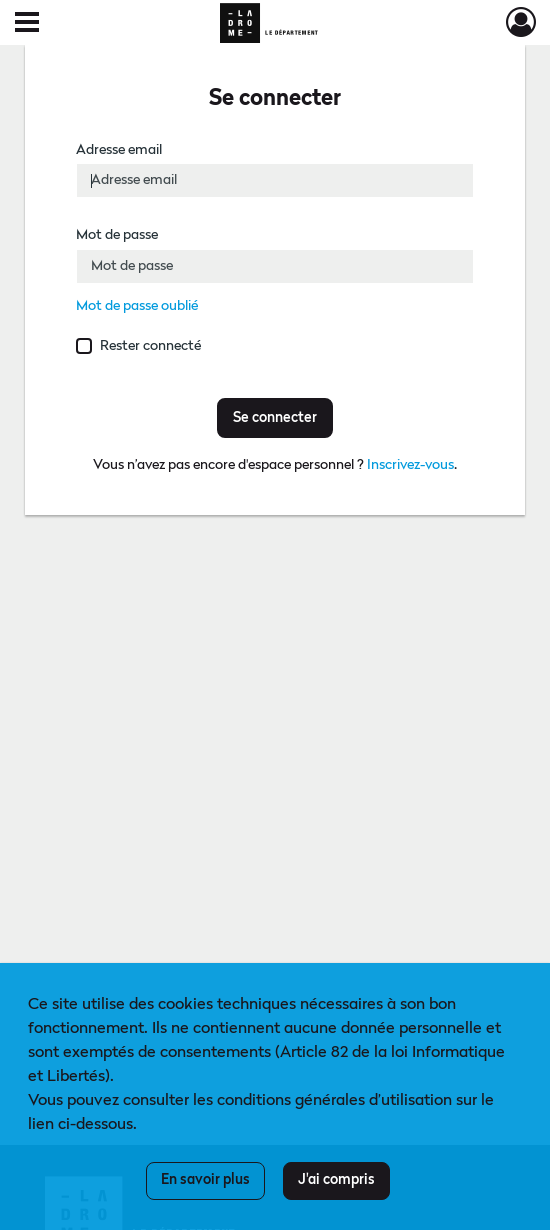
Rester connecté (150, 346)
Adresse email (119, 150)
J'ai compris (336, 1180)
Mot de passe (117, 235)
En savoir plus (205, 1180)
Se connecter (275, 418)
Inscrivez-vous (410, 465)
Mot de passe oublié (137, 306)
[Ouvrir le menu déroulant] (27, 24)
